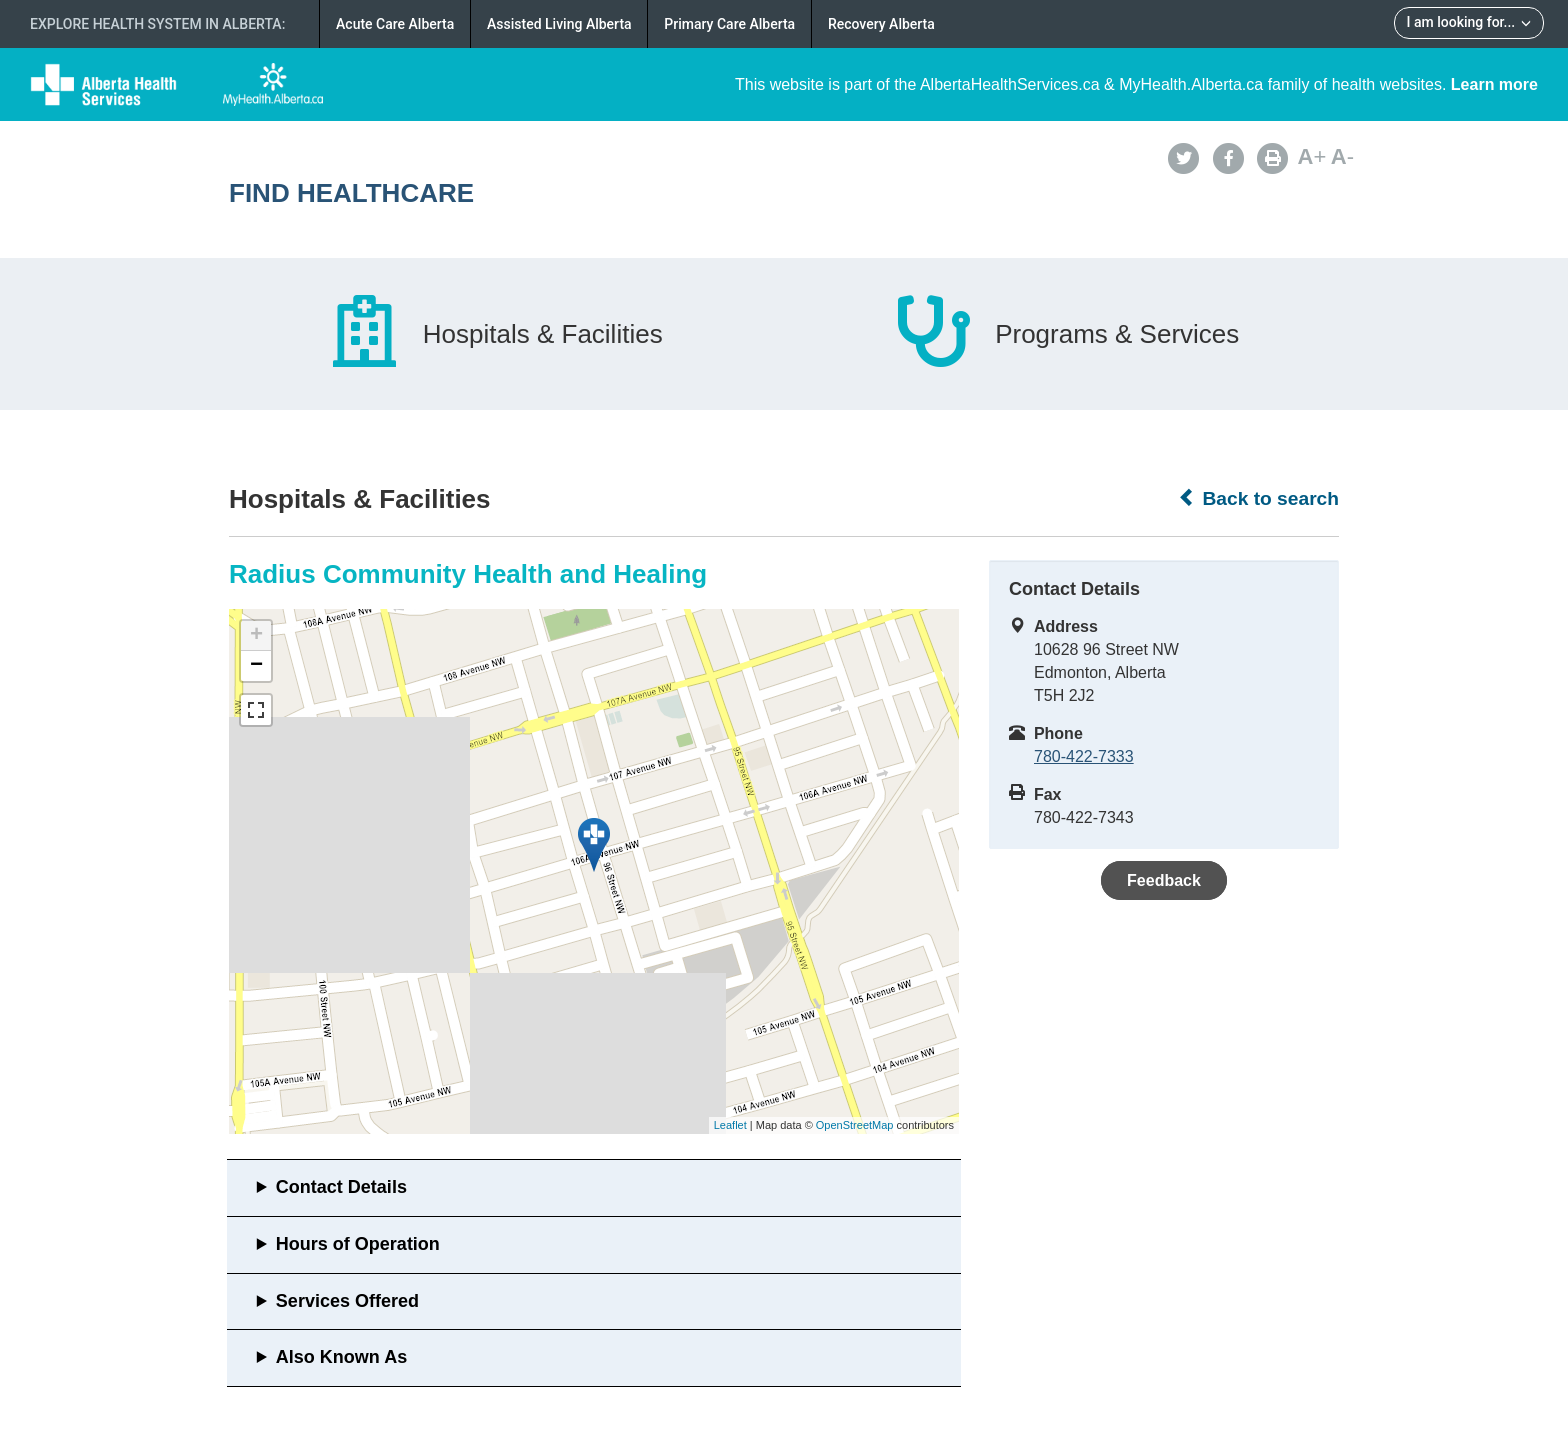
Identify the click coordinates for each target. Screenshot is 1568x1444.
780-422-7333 (1084, 756)
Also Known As (341, 1357)
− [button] (256, 666)
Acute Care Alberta (395, 24)
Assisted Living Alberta (559, 24)
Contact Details (341, 1187)
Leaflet (730, 1125)
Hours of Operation (358, 1244)
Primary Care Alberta (729, 24)
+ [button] (256, 636)
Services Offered (347, 1301)
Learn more (1494, 84)
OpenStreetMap (855, 1125)
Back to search (1258, 498)
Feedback (1164, 880)
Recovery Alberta (881, 24)
